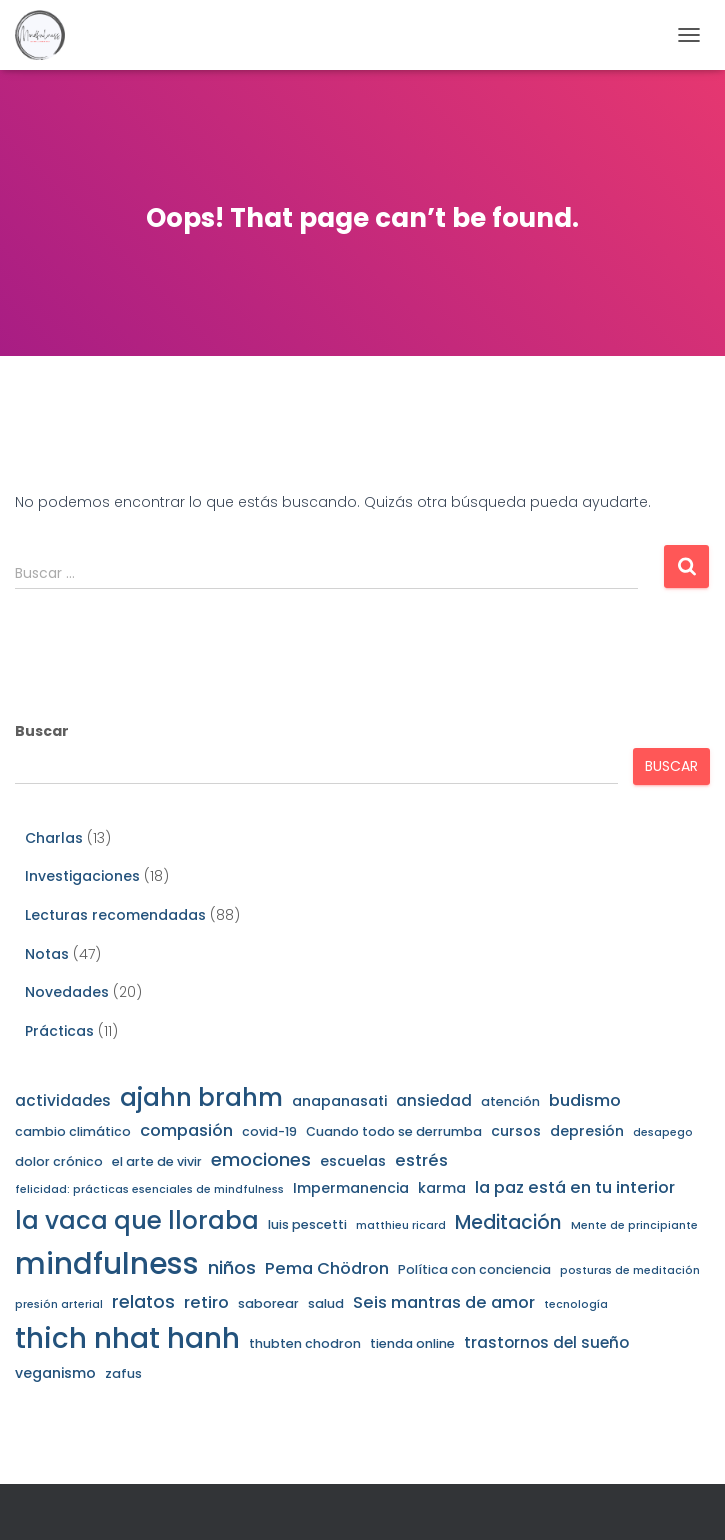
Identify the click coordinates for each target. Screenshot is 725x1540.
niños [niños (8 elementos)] (232, 1267)
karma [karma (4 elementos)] (442, 1188)
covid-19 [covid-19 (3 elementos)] (269, 1131)
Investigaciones (82, 876)
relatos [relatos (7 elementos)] (143, 1302)
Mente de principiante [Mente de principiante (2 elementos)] (634, 1225)
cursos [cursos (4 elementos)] (516, 1131)
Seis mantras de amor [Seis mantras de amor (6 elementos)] (444, 1302)
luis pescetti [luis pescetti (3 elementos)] (307, 1224)
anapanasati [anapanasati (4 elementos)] (339, 1101)
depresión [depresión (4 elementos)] (587, 1131)
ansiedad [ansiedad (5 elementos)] (434, 1100)
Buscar (42, 731)
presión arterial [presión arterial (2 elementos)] (59, 1304)
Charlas (54, 838)
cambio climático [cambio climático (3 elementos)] (73, 1131)
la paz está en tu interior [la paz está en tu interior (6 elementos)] (575, 1187)
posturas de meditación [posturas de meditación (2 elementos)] (630, 1270)
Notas (47, 954)
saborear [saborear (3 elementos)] (268, 1303)
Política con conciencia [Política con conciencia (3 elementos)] (474, 1269)
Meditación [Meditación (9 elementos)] (508, 1222)
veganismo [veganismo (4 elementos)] (55, 1373)
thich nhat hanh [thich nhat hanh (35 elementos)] (127, 1338)
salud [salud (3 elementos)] (326, 1303)
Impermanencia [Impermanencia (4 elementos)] (351, 1188)
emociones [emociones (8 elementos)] (261, 1159)
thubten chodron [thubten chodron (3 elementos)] (305, 1343)
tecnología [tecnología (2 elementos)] (576, 1304)
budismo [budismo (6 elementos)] (585, 1100)
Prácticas (59, 1031)
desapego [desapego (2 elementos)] (663, 1132)
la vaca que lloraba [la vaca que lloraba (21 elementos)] (137, 1220)
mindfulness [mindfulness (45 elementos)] (107, 1263)
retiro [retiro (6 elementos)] (206, 1302)
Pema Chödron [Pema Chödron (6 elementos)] (327, 1268)
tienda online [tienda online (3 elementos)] (412, 1343)
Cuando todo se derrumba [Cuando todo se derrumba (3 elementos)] (394, 1131)
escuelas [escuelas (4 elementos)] (353, 1161)
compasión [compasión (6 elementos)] (186, 1130)
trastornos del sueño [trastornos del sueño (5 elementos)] (546, 1342)
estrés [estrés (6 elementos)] (421, 1160)
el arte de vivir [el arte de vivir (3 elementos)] (157, 1161)
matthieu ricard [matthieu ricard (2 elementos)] (401, 1225)
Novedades (67, 992)
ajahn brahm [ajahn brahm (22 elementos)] (201, 1097)
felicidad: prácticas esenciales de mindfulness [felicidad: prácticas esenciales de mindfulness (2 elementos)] (149, 1189)
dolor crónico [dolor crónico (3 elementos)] (59, 1161)
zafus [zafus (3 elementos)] (123, 1373)
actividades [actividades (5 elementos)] (63, 1100)
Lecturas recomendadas (115, 915)
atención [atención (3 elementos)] (510, 1101)
